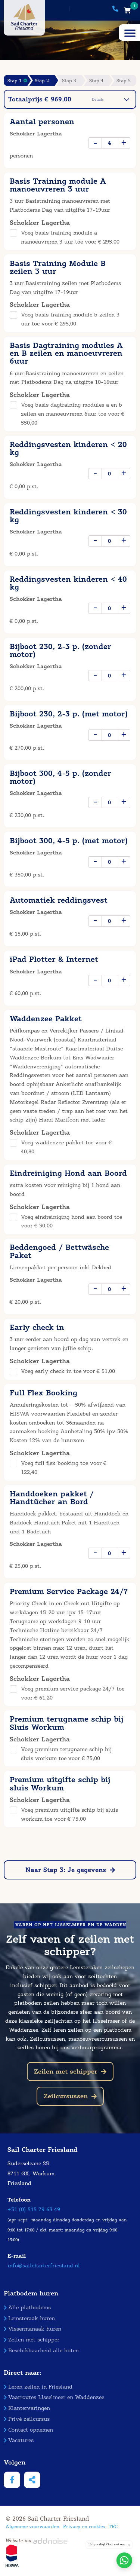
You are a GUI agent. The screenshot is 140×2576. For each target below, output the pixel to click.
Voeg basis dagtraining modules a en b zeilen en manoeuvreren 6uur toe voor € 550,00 (72, 414)
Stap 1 (17, 80)
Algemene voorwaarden (32, 2526)
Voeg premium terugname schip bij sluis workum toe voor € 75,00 (66, 1754)
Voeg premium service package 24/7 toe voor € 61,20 (72, 1693)
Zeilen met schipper (70, 2071)
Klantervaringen (27, 2408)
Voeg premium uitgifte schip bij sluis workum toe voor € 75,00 (69, 1814)
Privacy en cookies (84, 2526)
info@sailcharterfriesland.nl (43, 2266)
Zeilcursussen (70, 2096)
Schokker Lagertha (36, 133)
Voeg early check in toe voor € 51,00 (68, 1371)
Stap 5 (123, 80)
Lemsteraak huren (29, 2318)
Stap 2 (42, 80)
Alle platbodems (27, 2307)
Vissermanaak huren (32, 2329)
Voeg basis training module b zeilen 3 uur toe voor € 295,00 (70, 319)
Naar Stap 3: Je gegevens (70, 1870)
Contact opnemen (28, 2430)
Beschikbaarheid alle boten (41, 2350)
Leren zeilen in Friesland (38, 2387)
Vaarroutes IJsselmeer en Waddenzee (54, 2397)
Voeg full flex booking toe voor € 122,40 (63, 1467)
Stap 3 (69, 80)
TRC (113, 2526)
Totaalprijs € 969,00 (68, 99)
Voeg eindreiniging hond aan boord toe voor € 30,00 (71, 1221)
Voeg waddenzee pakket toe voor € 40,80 (66, 1147)
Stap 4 (96, 80)
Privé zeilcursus (27, 2419)
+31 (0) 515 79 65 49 (33, 2209)
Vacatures (19, 2440)
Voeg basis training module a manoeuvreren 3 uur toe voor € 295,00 (70, 237)
